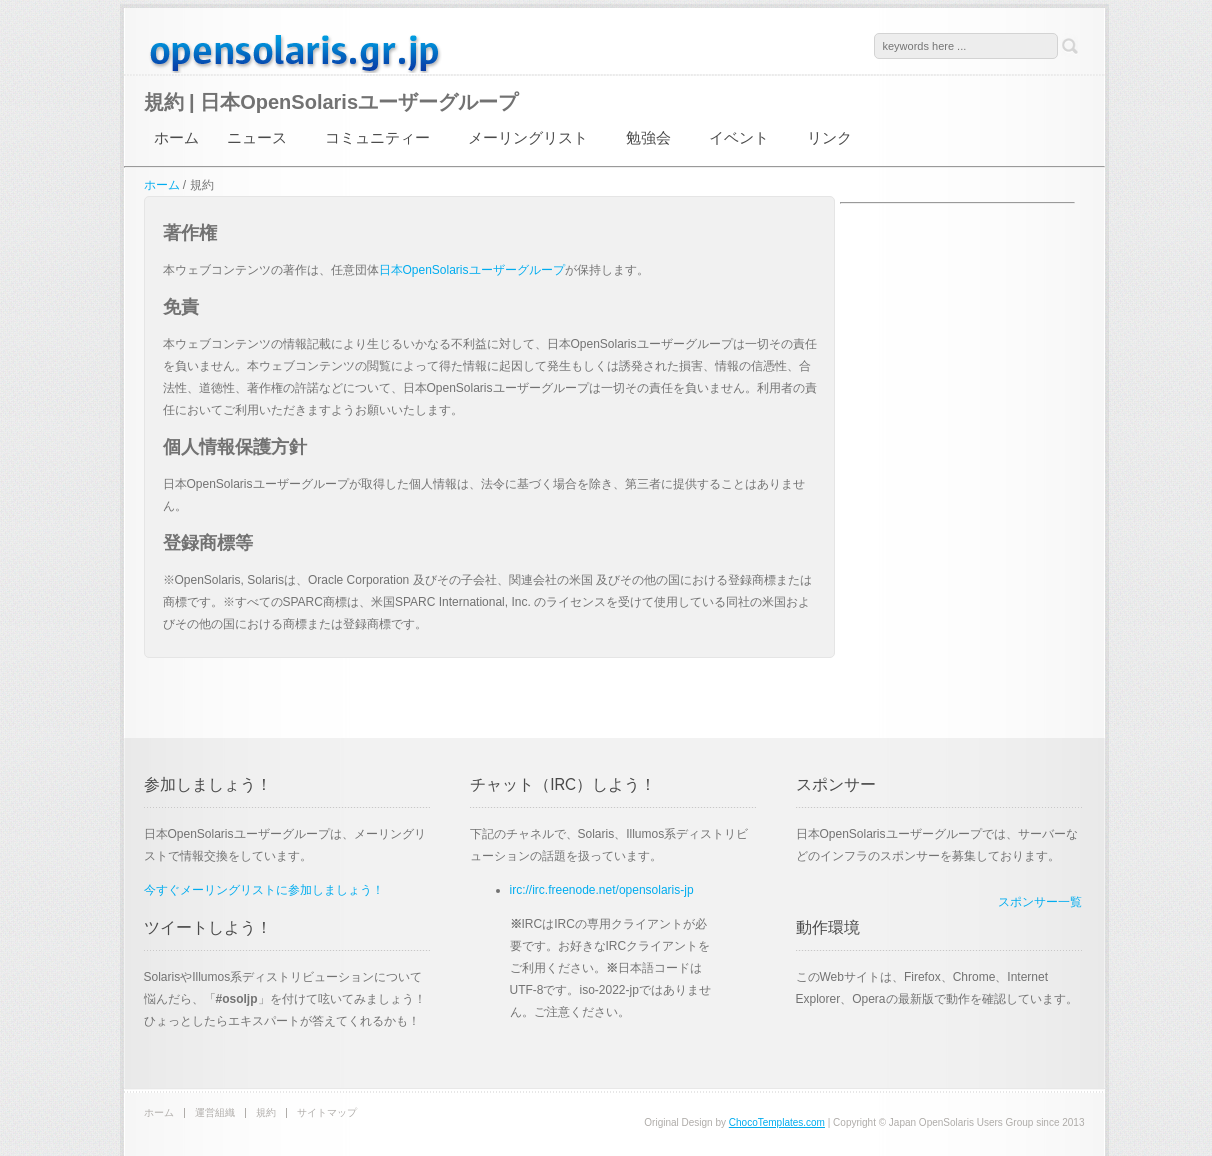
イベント (739, 138)
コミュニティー (377, 138)
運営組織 (215, 1112)
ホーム (176, 138)
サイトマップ (327, 1112)
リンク (829, 138)
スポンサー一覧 (1040, 902)
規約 (266, 1112)
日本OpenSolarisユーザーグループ (295, 52)
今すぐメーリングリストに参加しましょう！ (264, 890)
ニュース (257, 138)
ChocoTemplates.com (777, 1122)
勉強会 (648, 138)
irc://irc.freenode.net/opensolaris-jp (602, 890)
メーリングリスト (528, 138)
